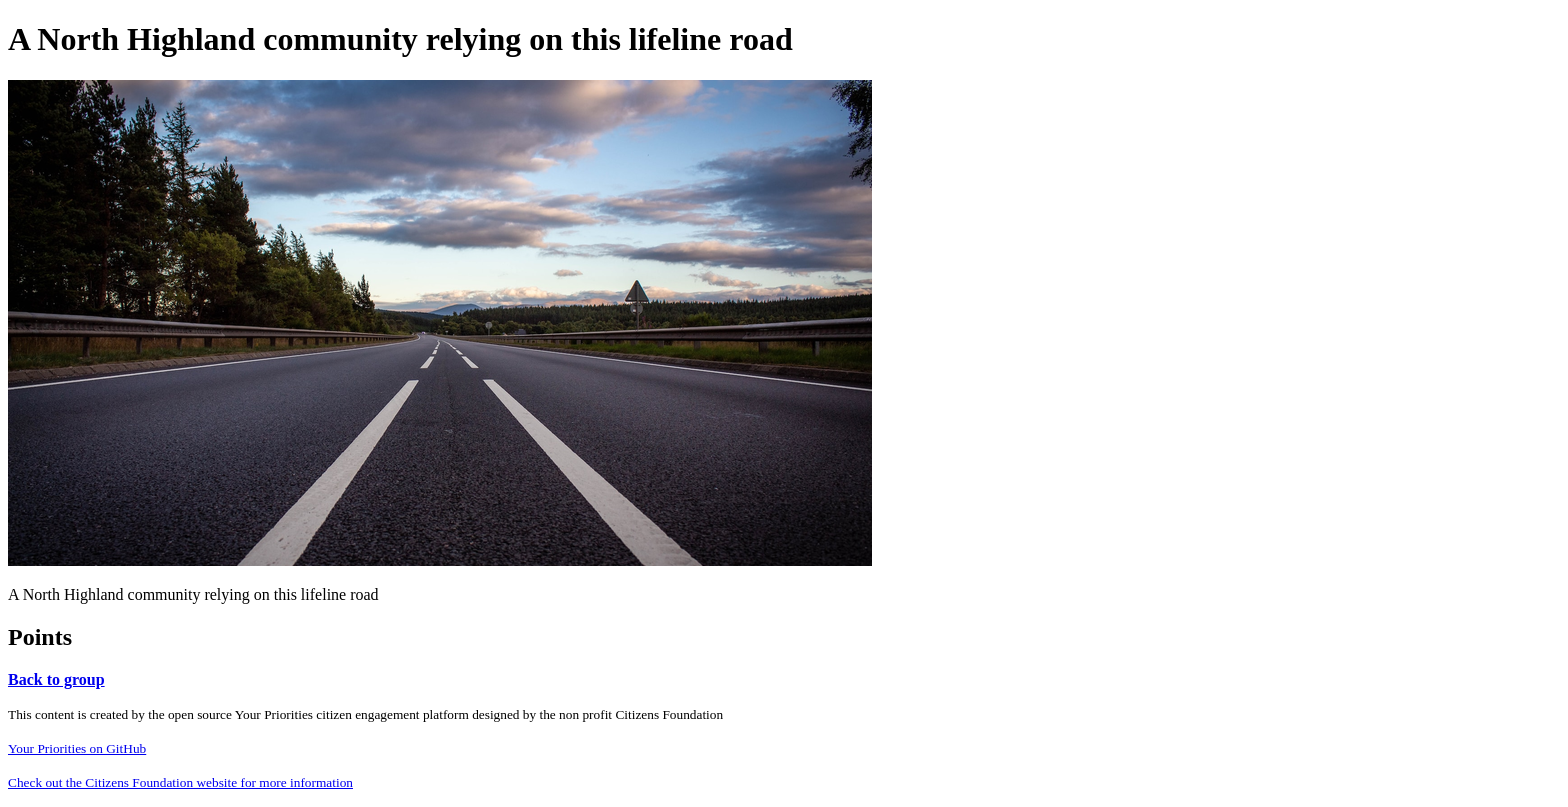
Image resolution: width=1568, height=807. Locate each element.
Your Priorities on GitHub (77, 748)
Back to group (56, 679)
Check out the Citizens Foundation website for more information (180, 782)
